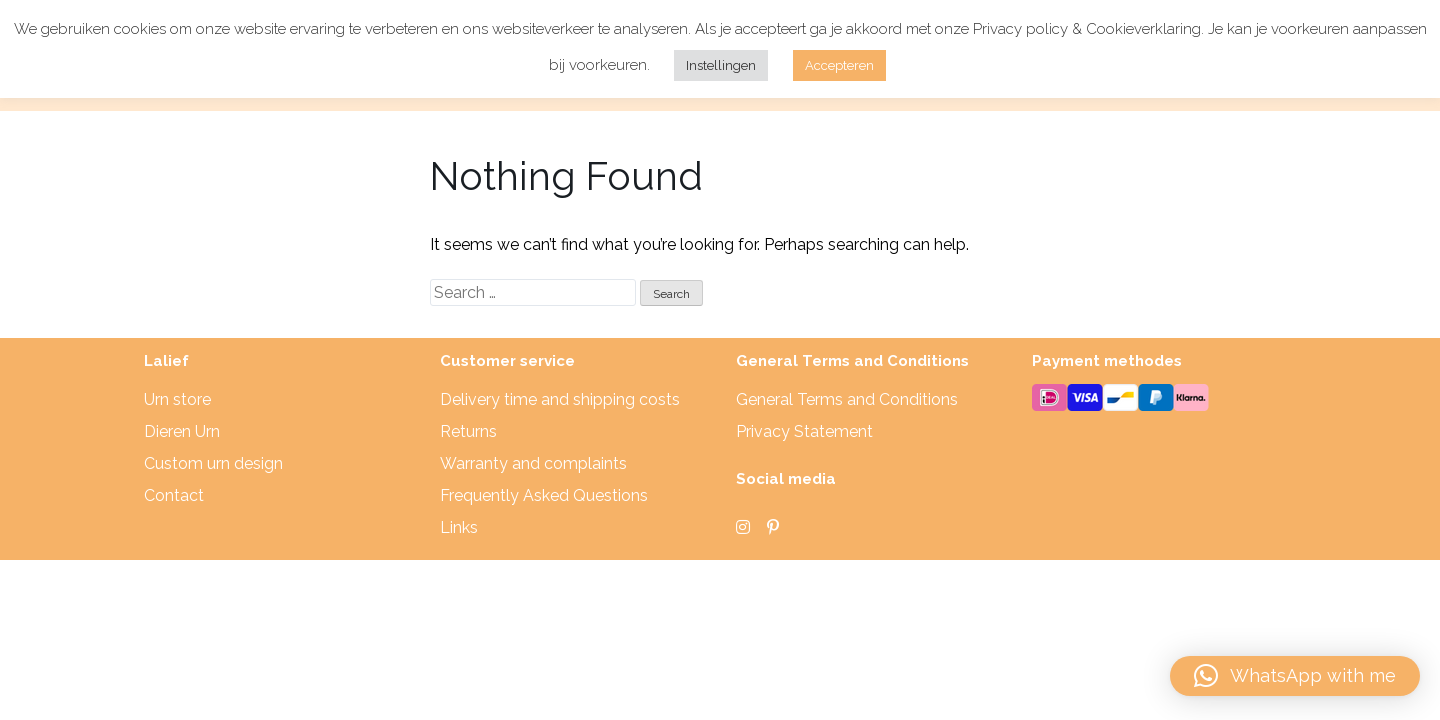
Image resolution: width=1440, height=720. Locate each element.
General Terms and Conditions (847, 399)
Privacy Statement (804, 431)
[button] (1295, 676)
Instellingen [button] (721, 65)
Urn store (177, 399)
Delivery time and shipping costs (560, 399)
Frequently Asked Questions (544, 495)
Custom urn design (213, 463)
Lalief (166, 361)
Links (459, 527)
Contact (174, 495)
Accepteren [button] (839, 65)
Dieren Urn (182, 431)
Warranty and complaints (533, 463)
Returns (468, 431)
